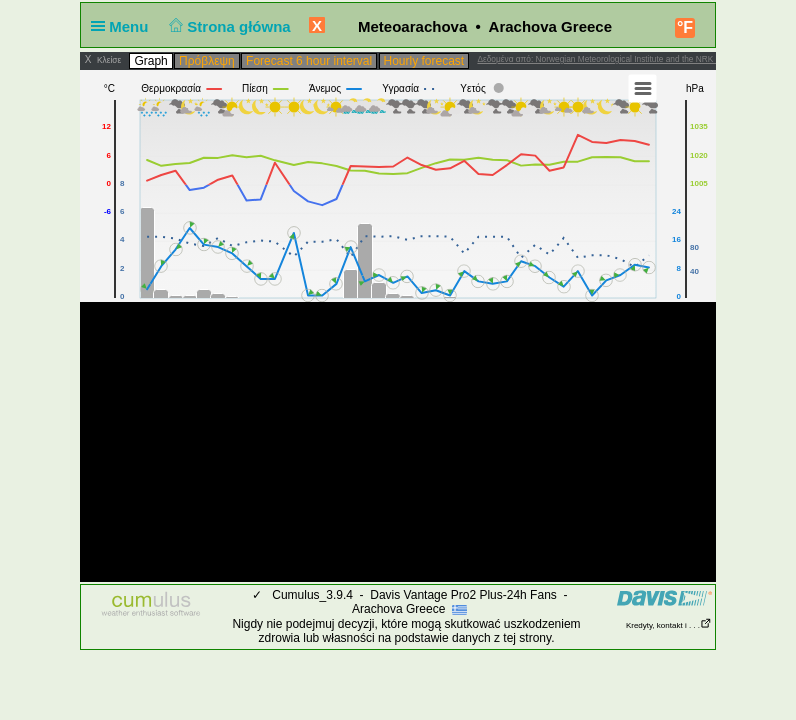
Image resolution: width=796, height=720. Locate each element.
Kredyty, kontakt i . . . (669, 625)
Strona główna (228, 26)
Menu (124, 26)
